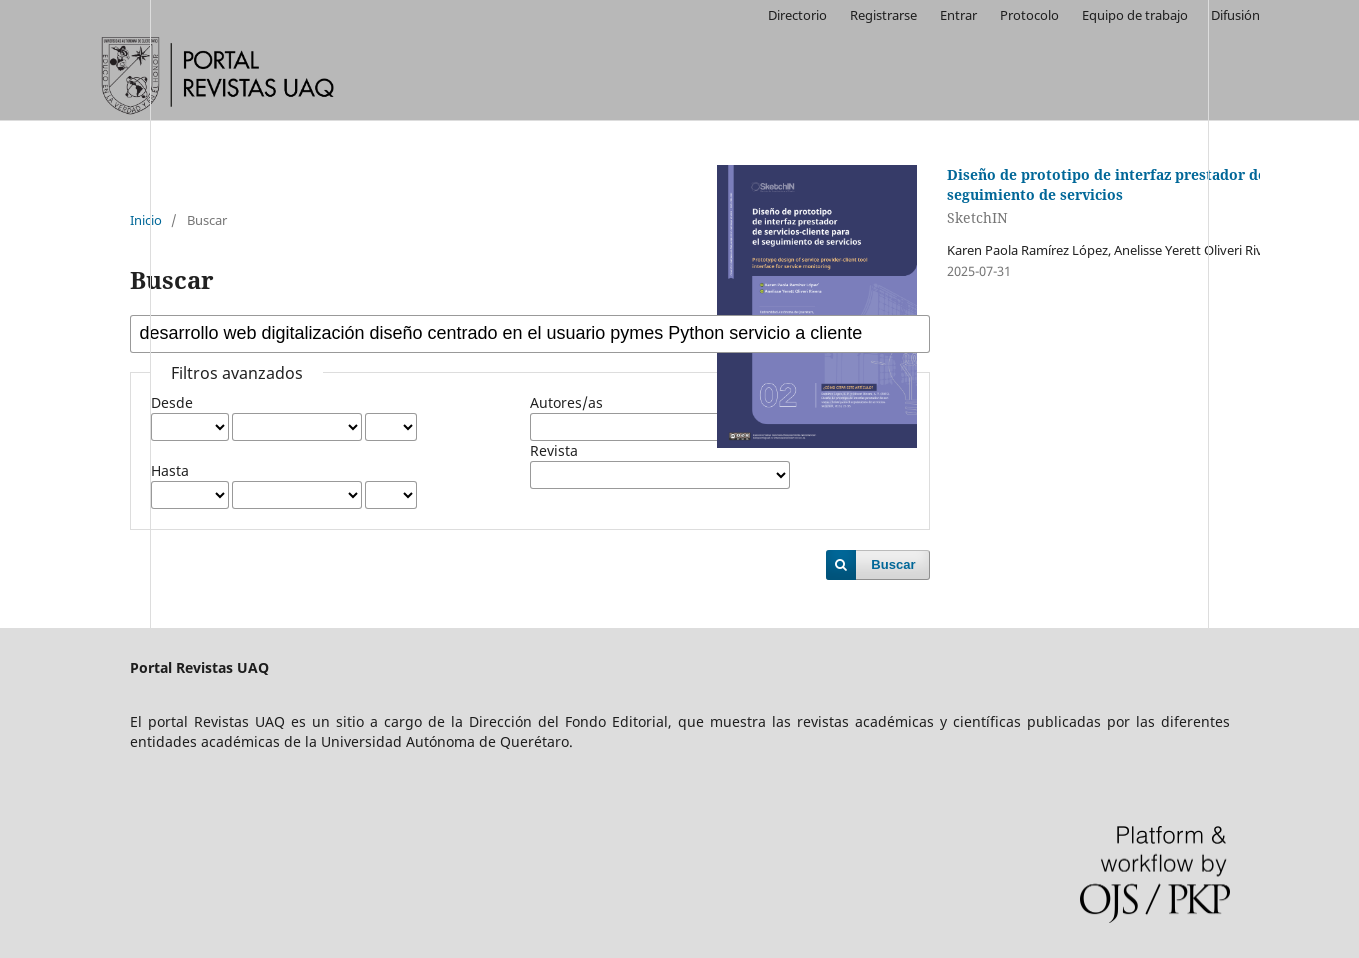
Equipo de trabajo (1135, 15)
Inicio (146, 220)
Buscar (893, 564)
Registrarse (883, 15)
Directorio (797, 15)
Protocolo (1029, 15)
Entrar (958, 15)
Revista (554, 450)
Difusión (1235, 15)
